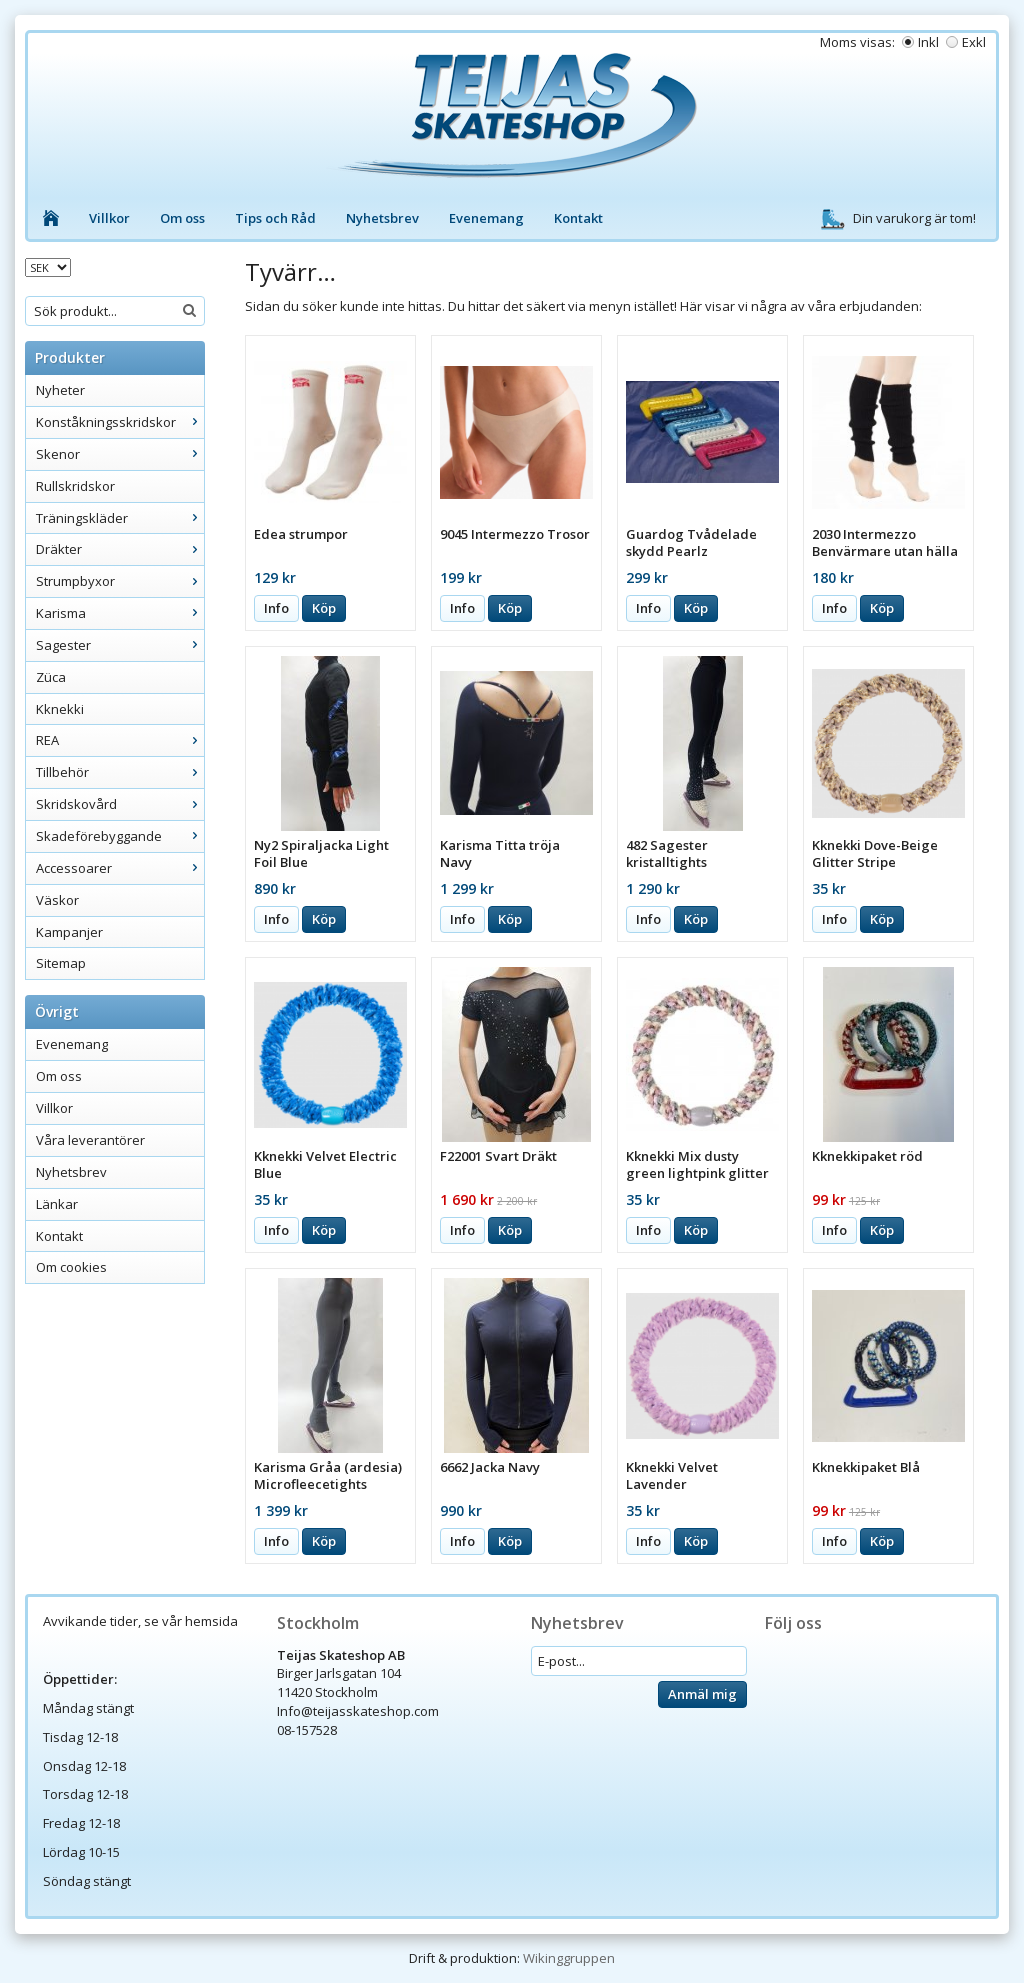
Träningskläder (120, 518)
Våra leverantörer (90, 1140)
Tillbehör (120, 772)
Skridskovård (120, 804)
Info (276, 608)
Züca (51, 677)
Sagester (120, 645)
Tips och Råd (275, 218)
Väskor (57, 900)
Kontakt (578, 218)
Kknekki (60, 709)
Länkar (57, 1204)
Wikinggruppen (569, 1958)
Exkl (974, 42)
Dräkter (120, 549)
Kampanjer (69, 932)
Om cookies (71, 1267)
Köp (324, 608)
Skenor (120, 454)
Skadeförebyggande (120, 836)
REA (120, 740)
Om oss (182, 218)
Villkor (109, 218)
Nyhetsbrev (382, 218)
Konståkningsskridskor (120, 422)
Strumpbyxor (120, 581)
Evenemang (486, 218)
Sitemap (61, 963)
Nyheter (60, 390)
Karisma (120, 613)
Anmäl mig (702, 1694)
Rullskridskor (75, 486)
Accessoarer (120, 868)
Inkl (928, 42)
